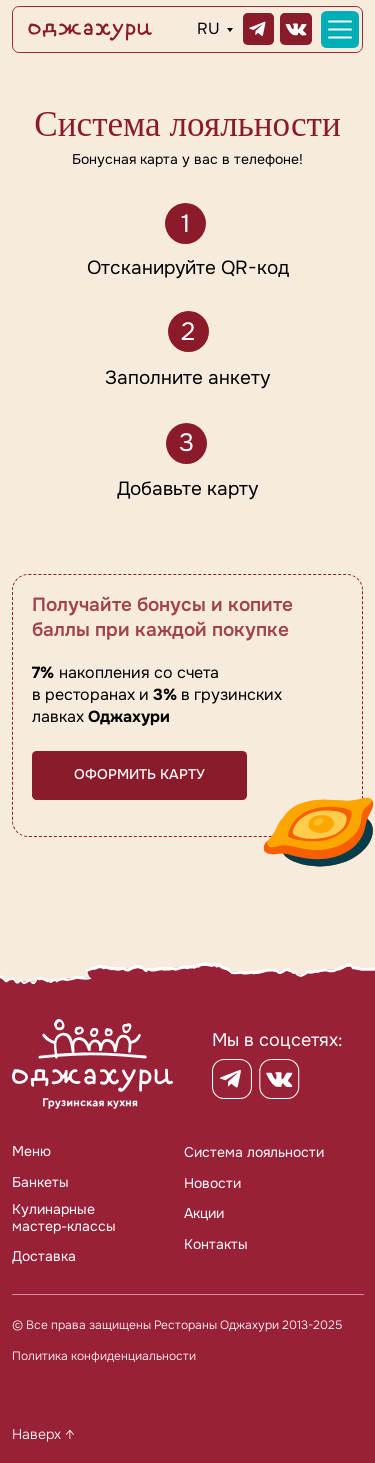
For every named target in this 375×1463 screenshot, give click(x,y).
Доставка (44, 1256)
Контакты (216, 1244)
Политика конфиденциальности (104, 1356)
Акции (204, 1213)
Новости (212, 1183)
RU (208, 28)
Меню (31, 1151)
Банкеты (40, 1182)
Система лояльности (254, 1152)
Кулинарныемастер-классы (64, 1217)
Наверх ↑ (43, 1434)
